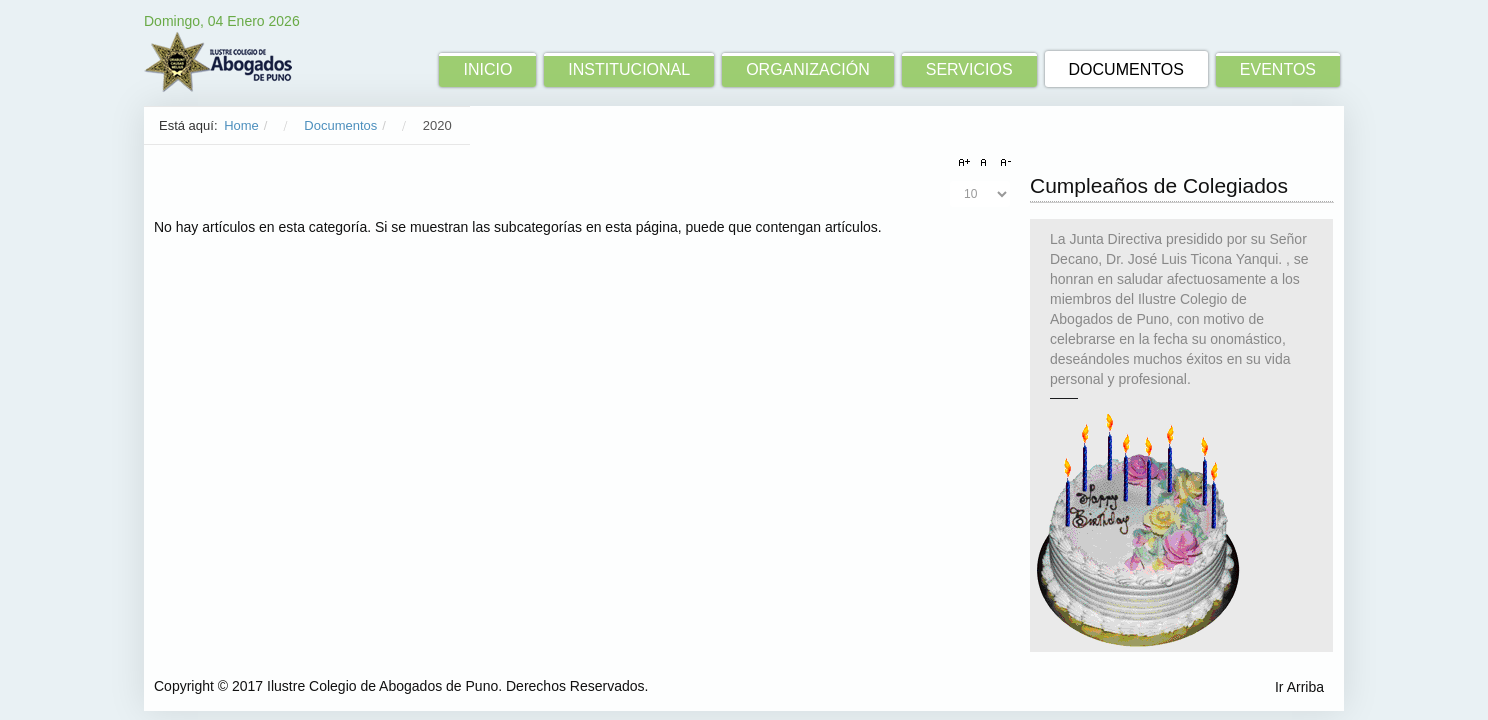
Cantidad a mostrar (950, 181)
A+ (967, 163)
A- (1003, 163)
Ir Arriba (1299, 687)
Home (241, 125)
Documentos (340, 125)
